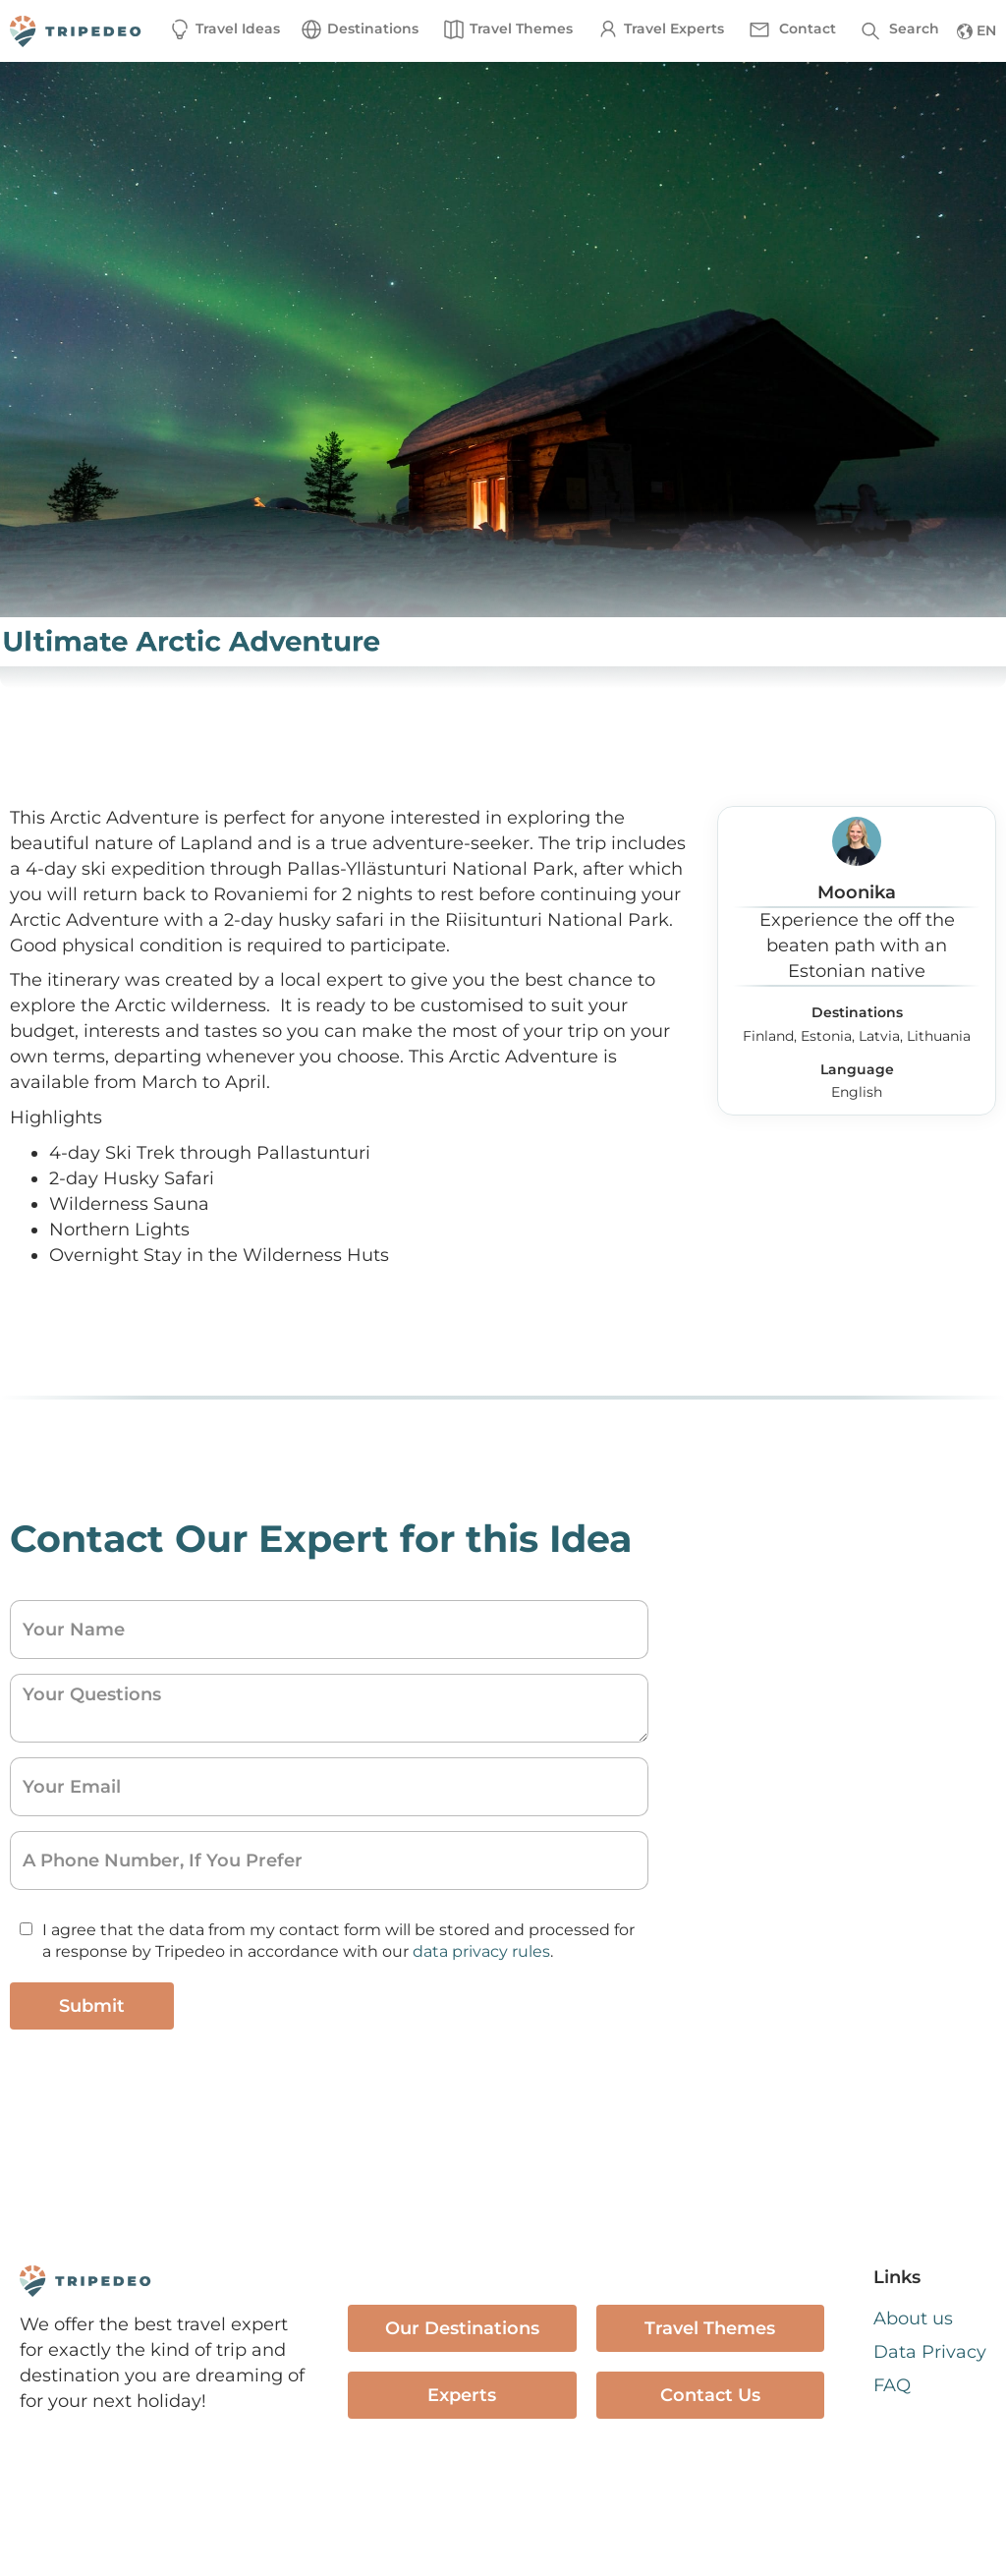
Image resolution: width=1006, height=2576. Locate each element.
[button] (359, 29)
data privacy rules (481, 1951)
